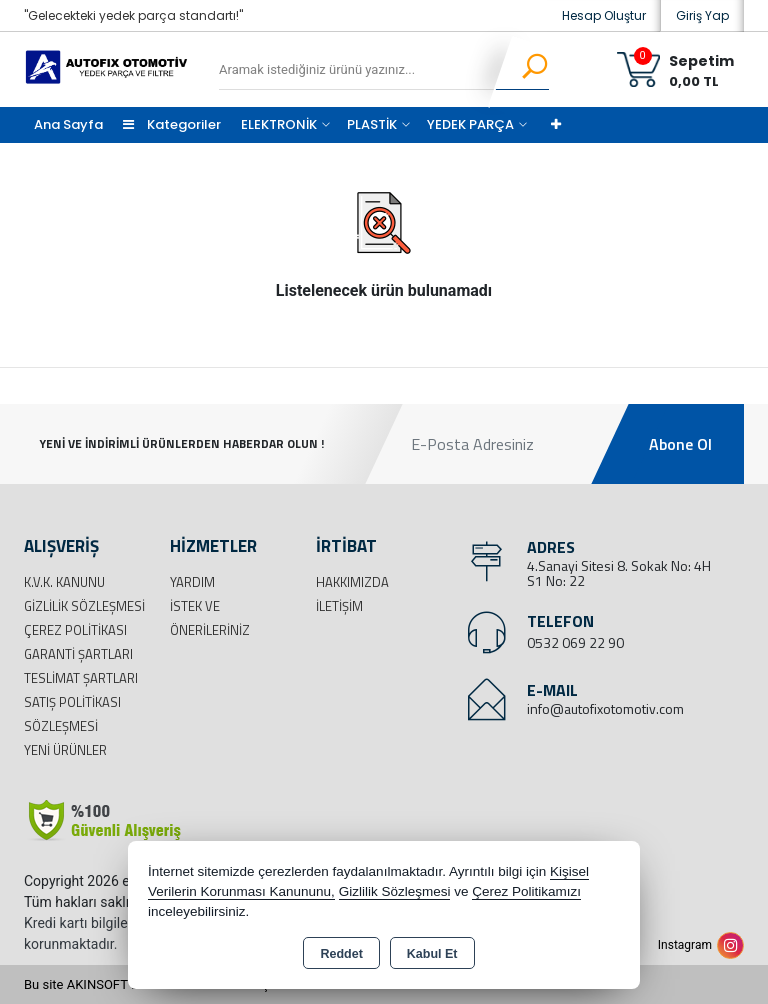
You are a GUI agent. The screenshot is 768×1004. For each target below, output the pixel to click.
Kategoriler (172, 124)
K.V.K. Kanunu (64, 582)
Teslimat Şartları (81, 678)
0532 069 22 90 (575, 642)
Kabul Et (432, 954)
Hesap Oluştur (604, 15)
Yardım (192, 582)
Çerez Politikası (75, 630)
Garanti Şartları (78, 654)
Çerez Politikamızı (526, 891)
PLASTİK (372, 124)
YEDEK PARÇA (470, 124)
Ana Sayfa (68, 124)
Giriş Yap (702, 15)
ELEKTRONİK (279, 124)
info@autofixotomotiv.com (605, 708)
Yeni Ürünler (65, 750)
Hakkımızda (352, 582)
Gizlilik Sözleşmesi (84, 606)
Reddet (341, 954)
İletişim (339, 606)
